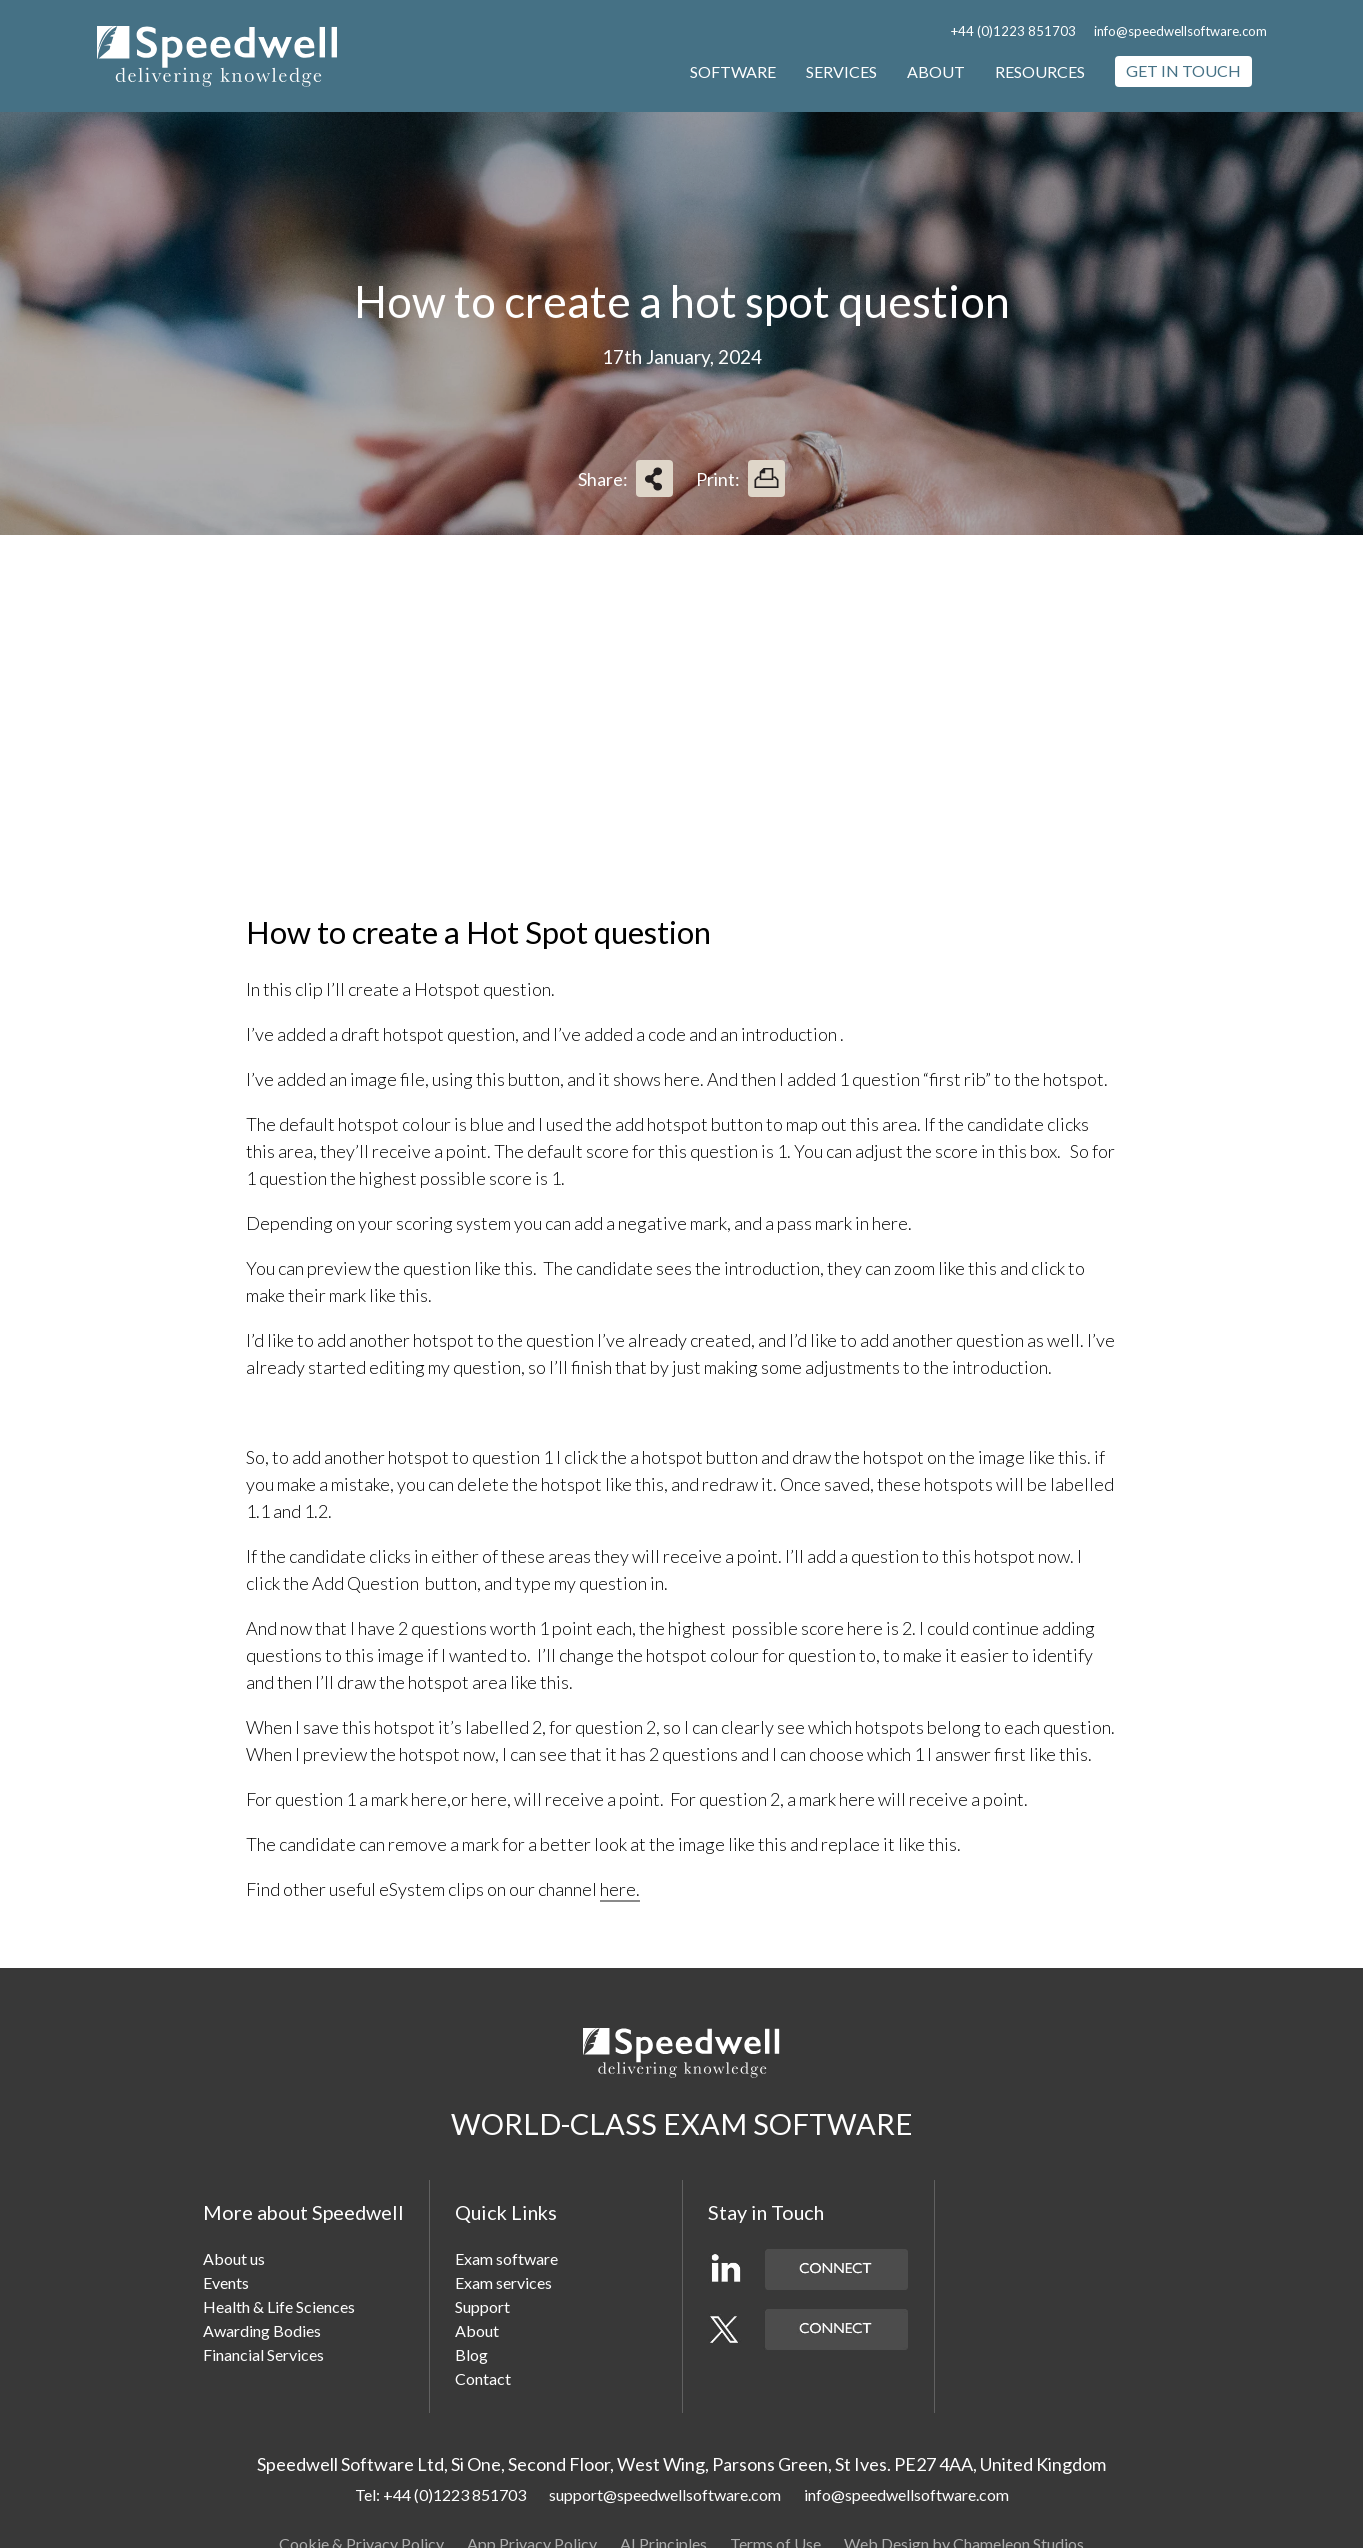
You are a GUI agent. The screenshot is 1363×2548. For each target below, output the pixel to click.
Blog (471, 2354)
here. (620, 1889)
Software (733, 71)
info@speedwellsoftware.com (1180, 31)
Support (482, 2306)
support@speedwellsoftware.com (665, 2494)
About (936, 71)
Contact (483, 2378)
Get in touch (1183, 70)
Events (226, 2282)
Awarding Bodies (262, 2330)
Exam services (503, 2282)
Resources (1040, 71)
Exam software (506, 2258)
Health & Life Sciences (279, 2306)
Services (841, 71)
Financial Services (263, 2354)
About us (234, 2258)
